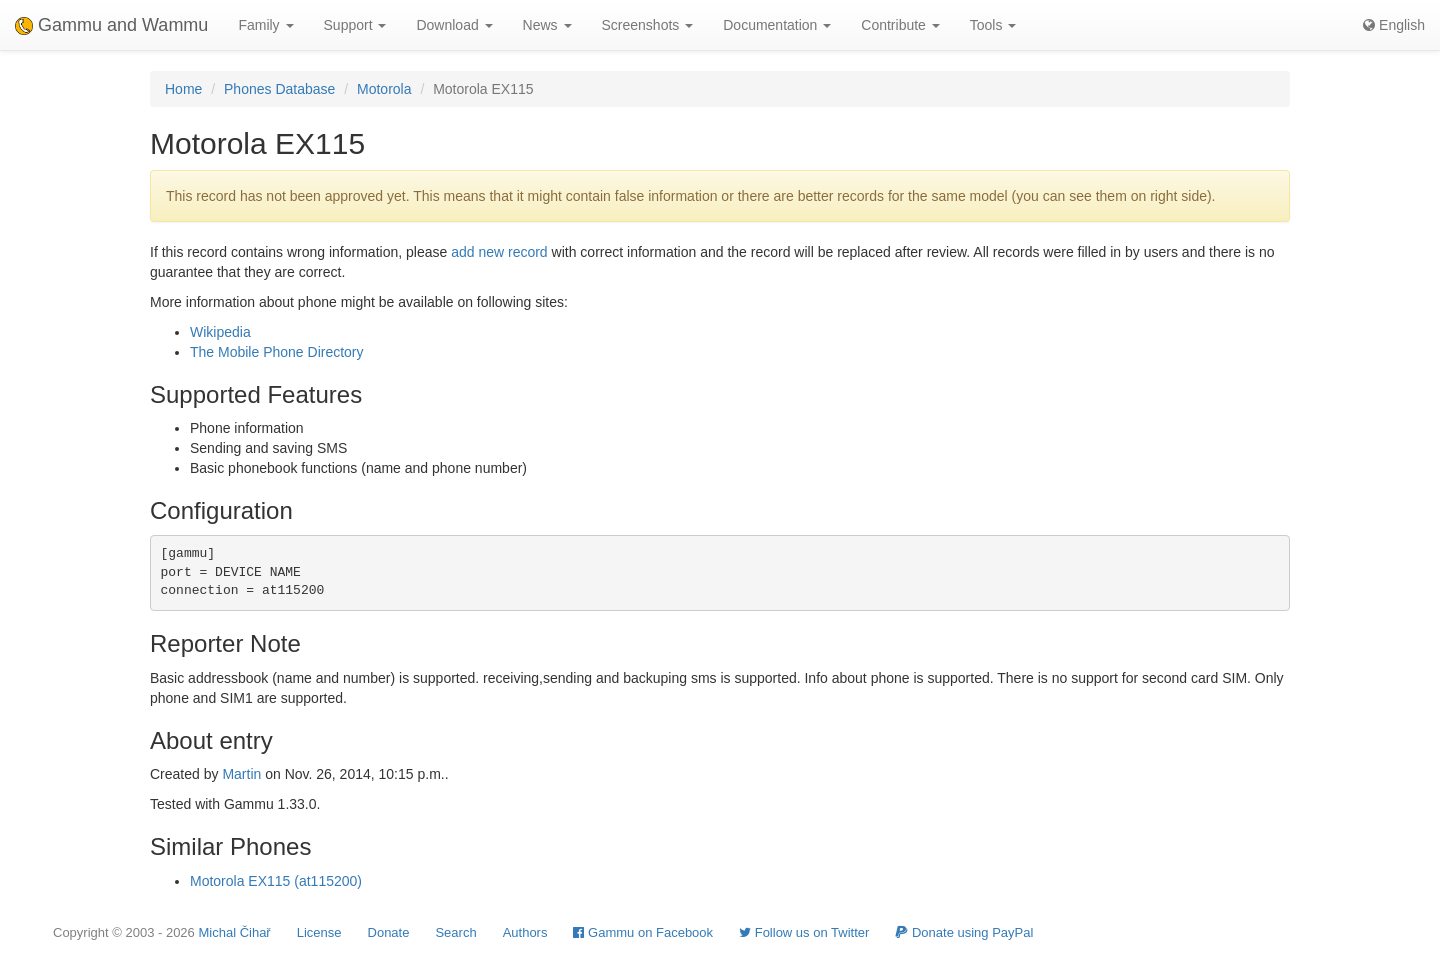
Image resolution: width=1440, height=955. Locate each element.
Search (455, 932)
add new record (499, 252)
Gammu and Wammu (111, 25)
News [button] (547, 25)
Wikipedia (220, 332)
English (1394, 25)
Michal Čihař (234, 932)
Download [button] (454, 25)
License (319, 932)
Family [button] (265, 25)
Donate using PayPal (964, 932)
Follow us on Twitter (804, 932)
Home (183, 89)
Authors (525, 932)
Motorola (384, 89)
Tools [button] (993, 25)
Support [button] (355, 25)
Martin (241, 774)
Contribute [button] (900, 25)
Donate (389, 932)
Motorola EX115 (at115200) (276, 881)
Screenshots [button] (648, 25)
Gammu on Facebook (643, 932)
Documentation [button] (777, 25)
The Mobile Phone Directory (277, 352)
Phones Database (279, 89)
